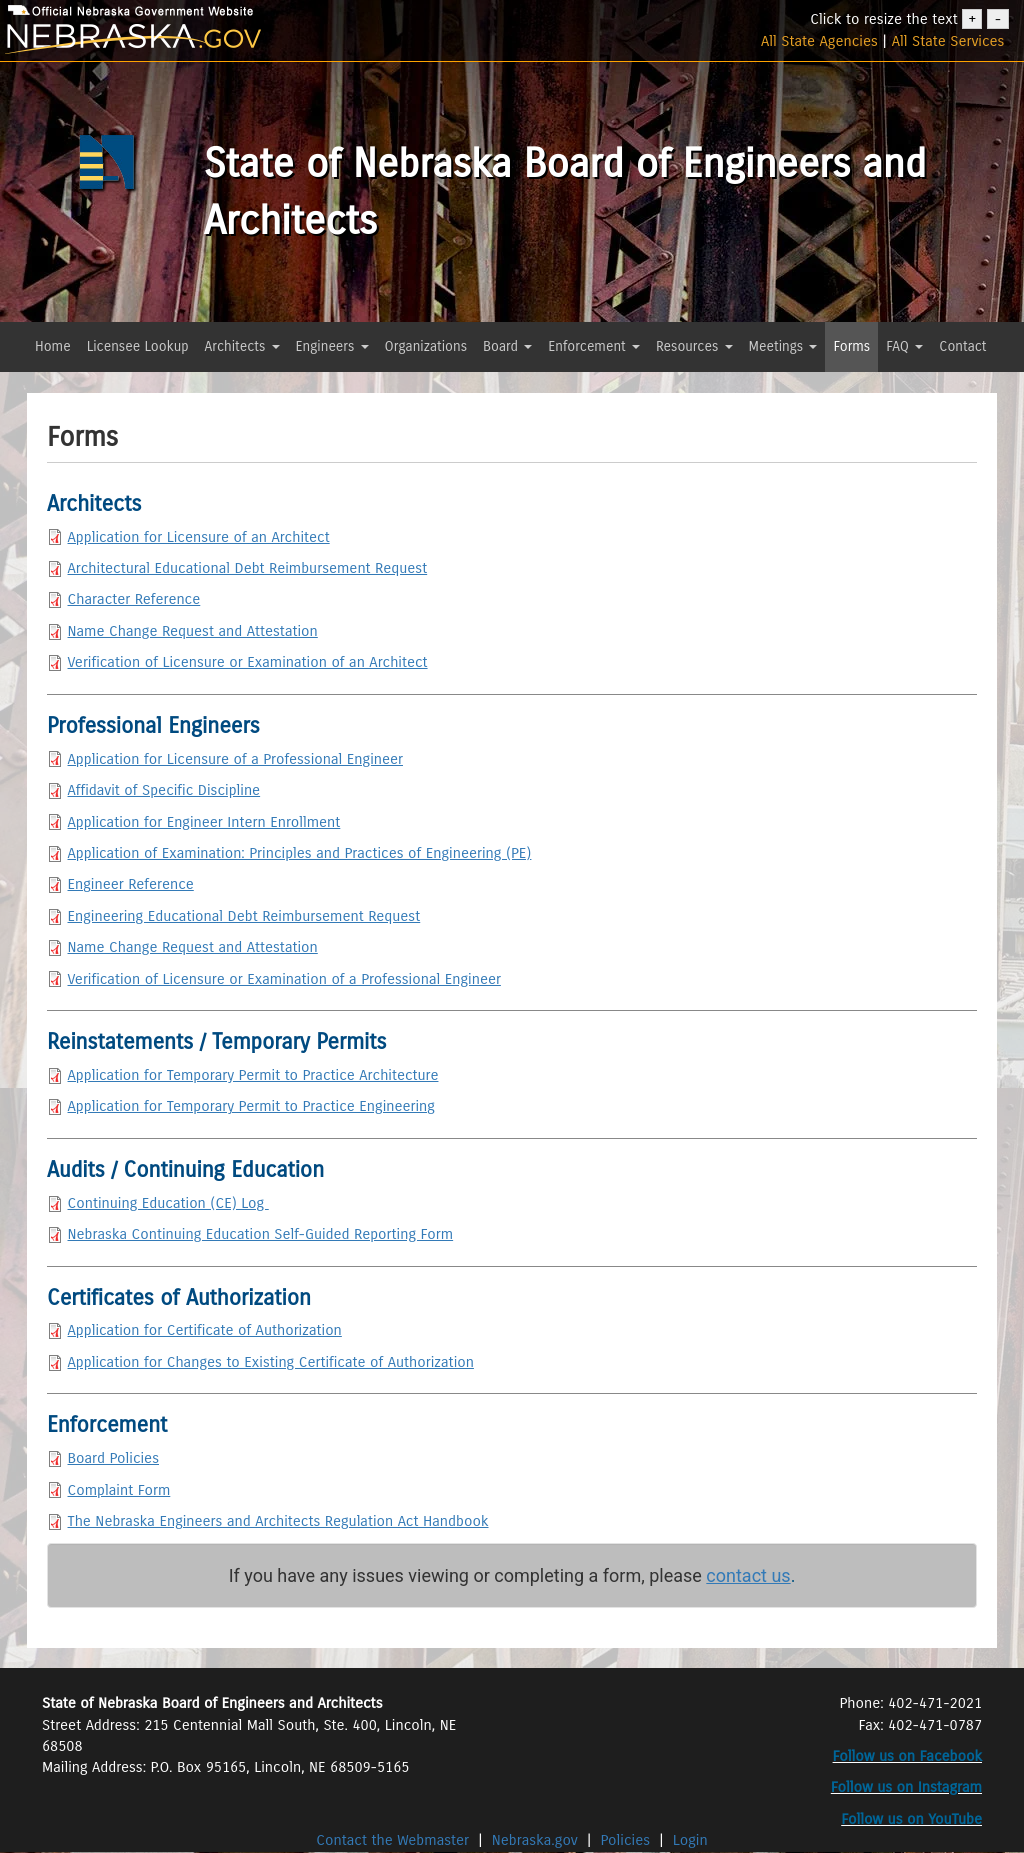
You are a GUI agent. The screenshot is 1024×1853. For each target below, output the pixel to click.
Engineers (332, 346)
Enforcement (594, 346)
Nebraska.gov (535, 1840)
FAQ (904, 346)
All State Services (948, 41)
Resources (694, 346)
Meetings (783, 346)
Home (53, 346)
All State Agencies (819, 41)
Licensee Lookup (138, 346)
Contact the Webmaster (394, 1840)
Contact (962, 346)
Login (690, 1840)
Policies (626, 1840)
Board (507, 346)
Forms (851, 346)
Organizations (426, 346)
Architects (242, 346)
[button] (40, 383)
